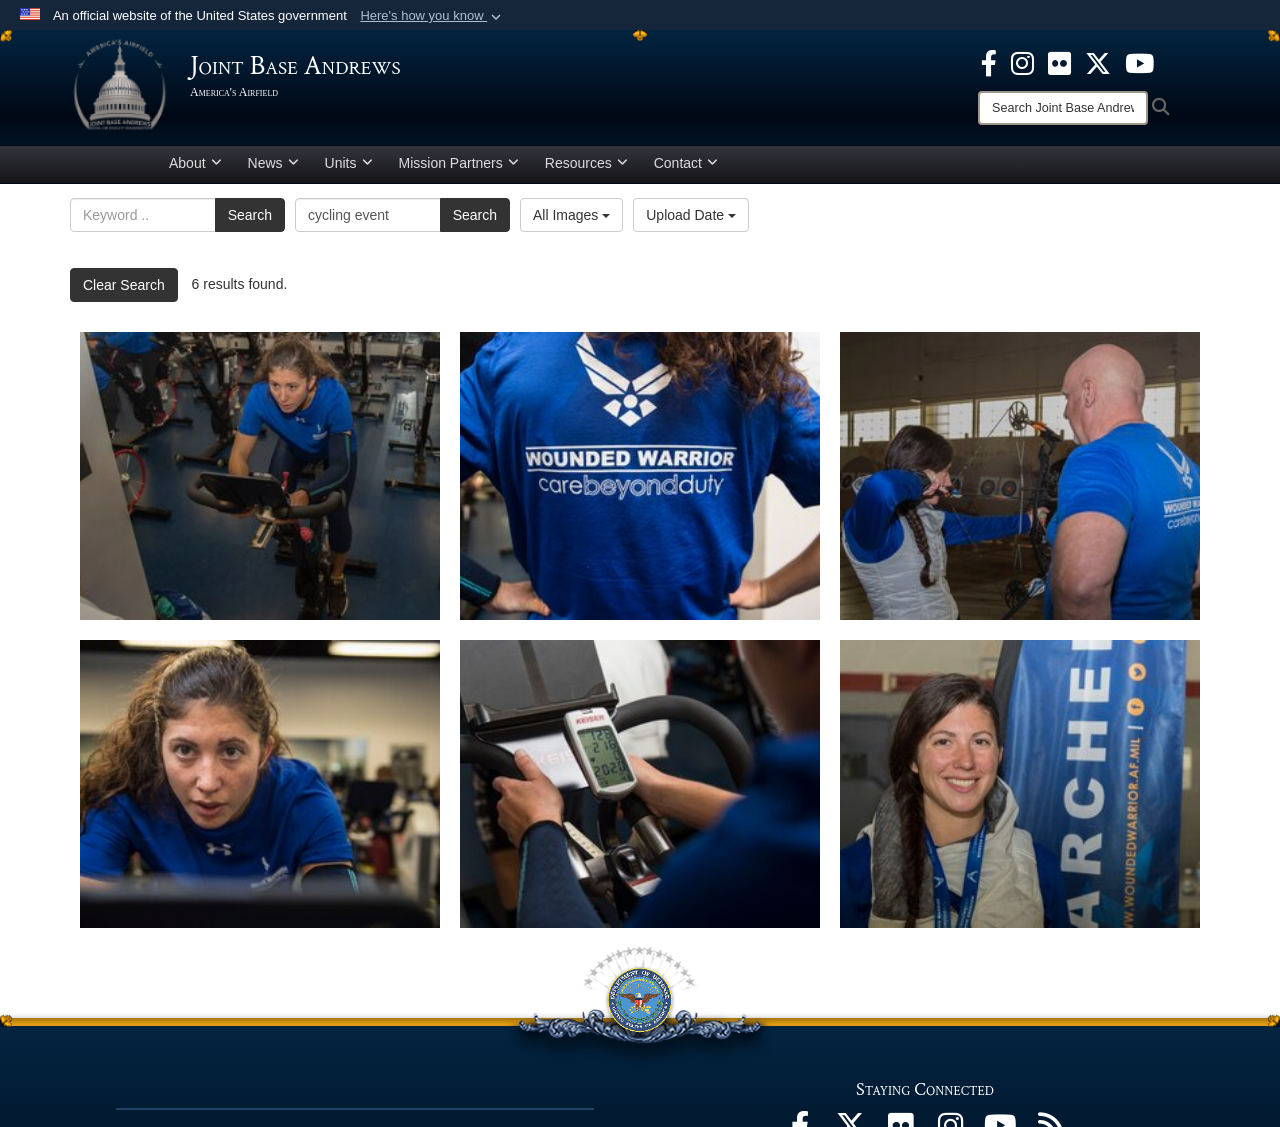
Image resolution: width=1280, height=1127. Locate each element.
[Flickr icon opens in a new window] (1059, 62)
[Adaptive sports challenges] (1020, 784)
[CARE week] (640, 784)
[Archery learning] (1020, 476)
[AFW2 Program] (260, 784)
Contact (686, 163)
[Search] (1063, 108)
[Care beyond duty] (640, 476)
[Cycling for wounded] (260, 476)
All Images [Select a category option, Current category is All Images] (571, 215)
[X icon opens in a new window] (1098, 62)
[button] (432, 16)
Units (349, 163)
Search (250, 215)
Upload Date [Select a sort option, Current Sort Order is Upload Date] (691, 215)
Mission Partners (459, 163)
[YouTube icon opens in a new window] (1139, 62)
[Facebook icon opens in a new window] (989, 62)
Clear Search (124, 285)
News (273, 163)
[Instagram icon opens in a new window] (1022, 62)
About (195, 163)
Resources (586, 163)
